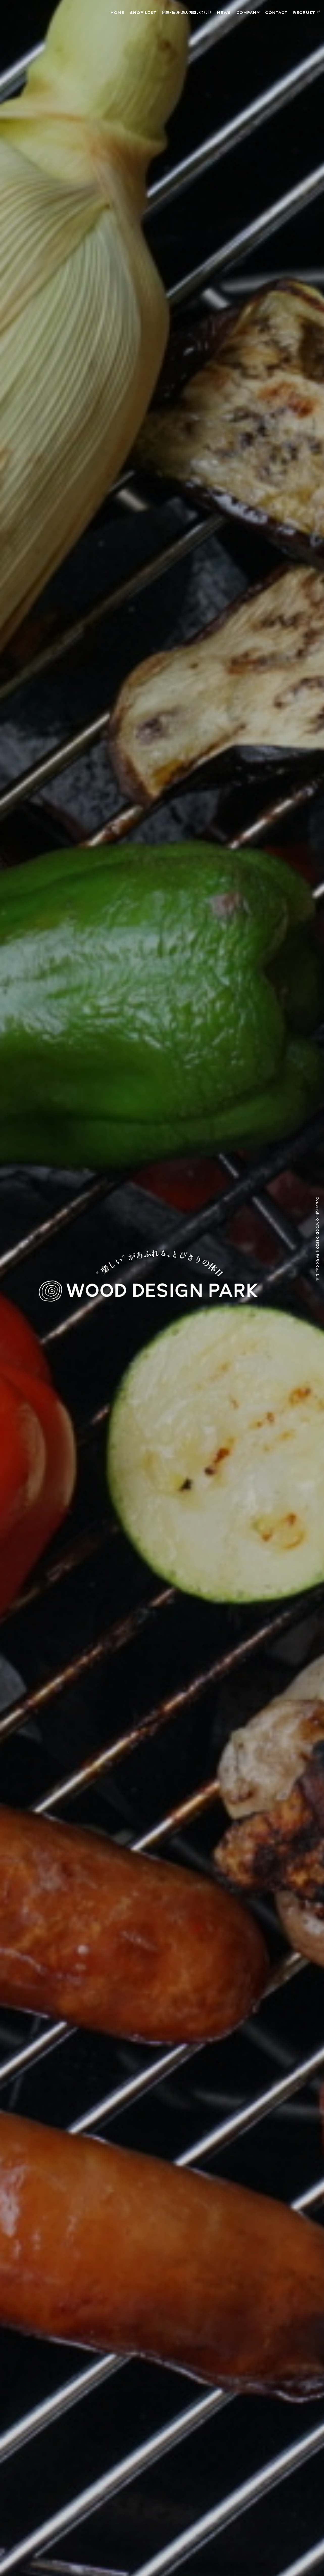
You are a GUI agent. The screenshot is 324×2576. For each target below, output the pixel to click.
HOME (117, 12)
